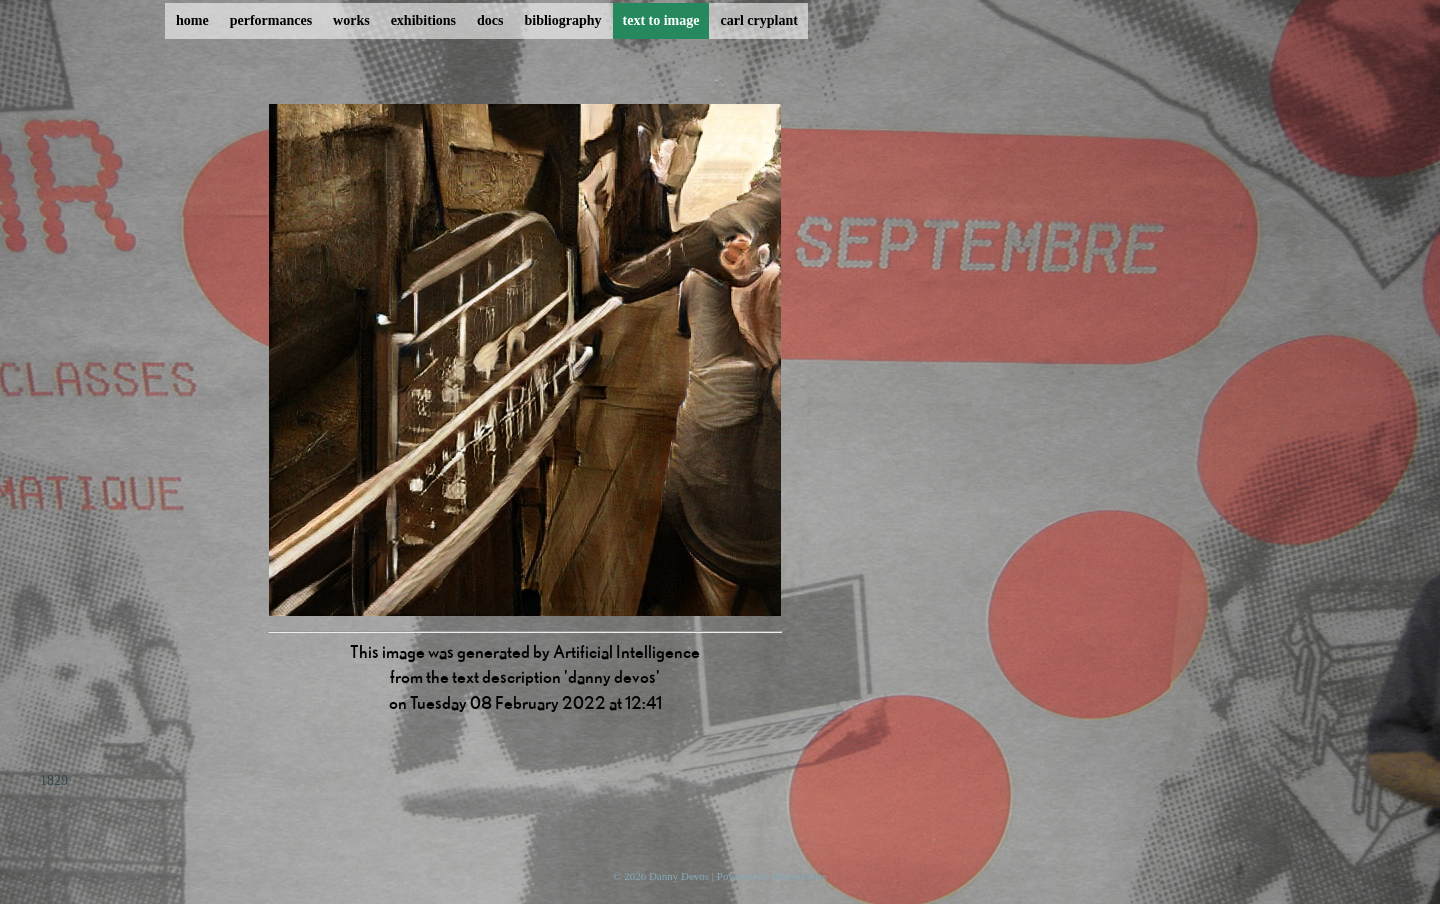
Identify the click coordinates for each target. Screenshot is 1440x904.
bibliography (562, 20)
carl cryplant (758, 20)
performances (271, 20)
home (192, 20)
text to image (661, 20)
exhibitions (423, 20)
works (351, 20)
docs (490, 20)
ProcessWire (799, 876)
